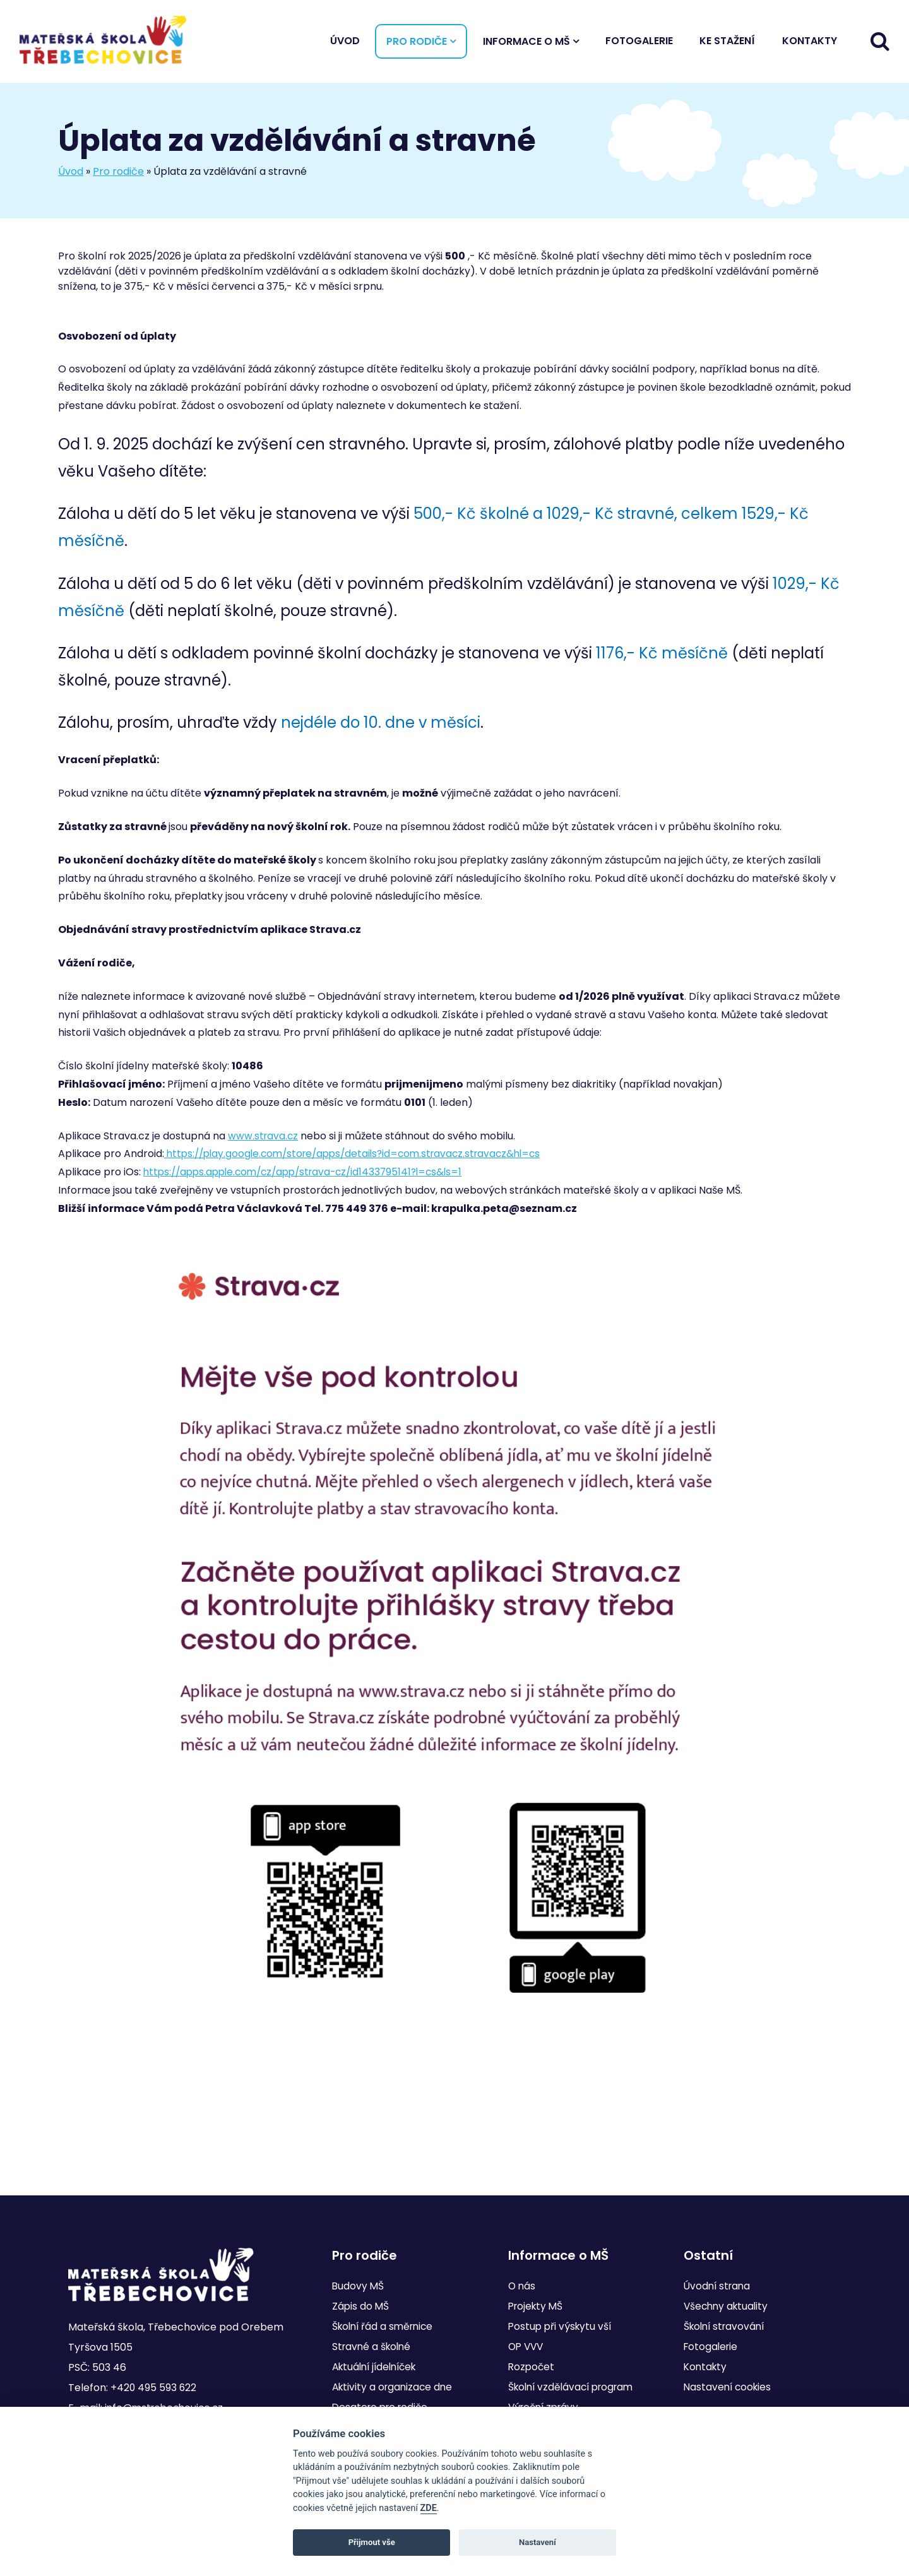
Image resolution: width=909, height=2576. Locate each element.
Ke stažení (727, 43)
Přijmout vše (371, 2542)
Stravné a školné (373, 2346)
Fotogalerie (639, 43)
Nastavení (537, 2542)
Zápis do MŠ (361, 2306)
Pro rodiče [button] (416, 44)
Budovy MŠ (358, 2286)
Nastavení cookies (729, 2387)
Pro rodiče (118, 176)
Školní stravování (726, 2326)
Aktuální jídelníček (378, 2366)
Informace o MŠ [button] (526, 44)
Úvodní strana (719, 2286)
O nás (522, 2286)
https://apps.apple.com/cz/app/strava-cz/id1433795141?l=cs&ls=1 (310, 1177)
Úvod (345, 43)
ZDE (428, 2508)
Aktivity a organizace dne (394, 2387)
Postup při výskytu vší (561, 2326)
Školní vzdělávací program (574, 2387)
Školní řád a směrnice (385, 2326)
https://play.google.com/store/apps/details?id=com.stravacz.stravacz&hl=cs (361, 1159)
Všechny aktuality (728, 2306)
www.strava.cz (264, 1141)
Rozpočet (532, 2366)
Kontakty (809, 43)
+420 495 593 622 (154, 2388)
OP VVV (527, 2346)
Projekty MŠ (537, 2306)
